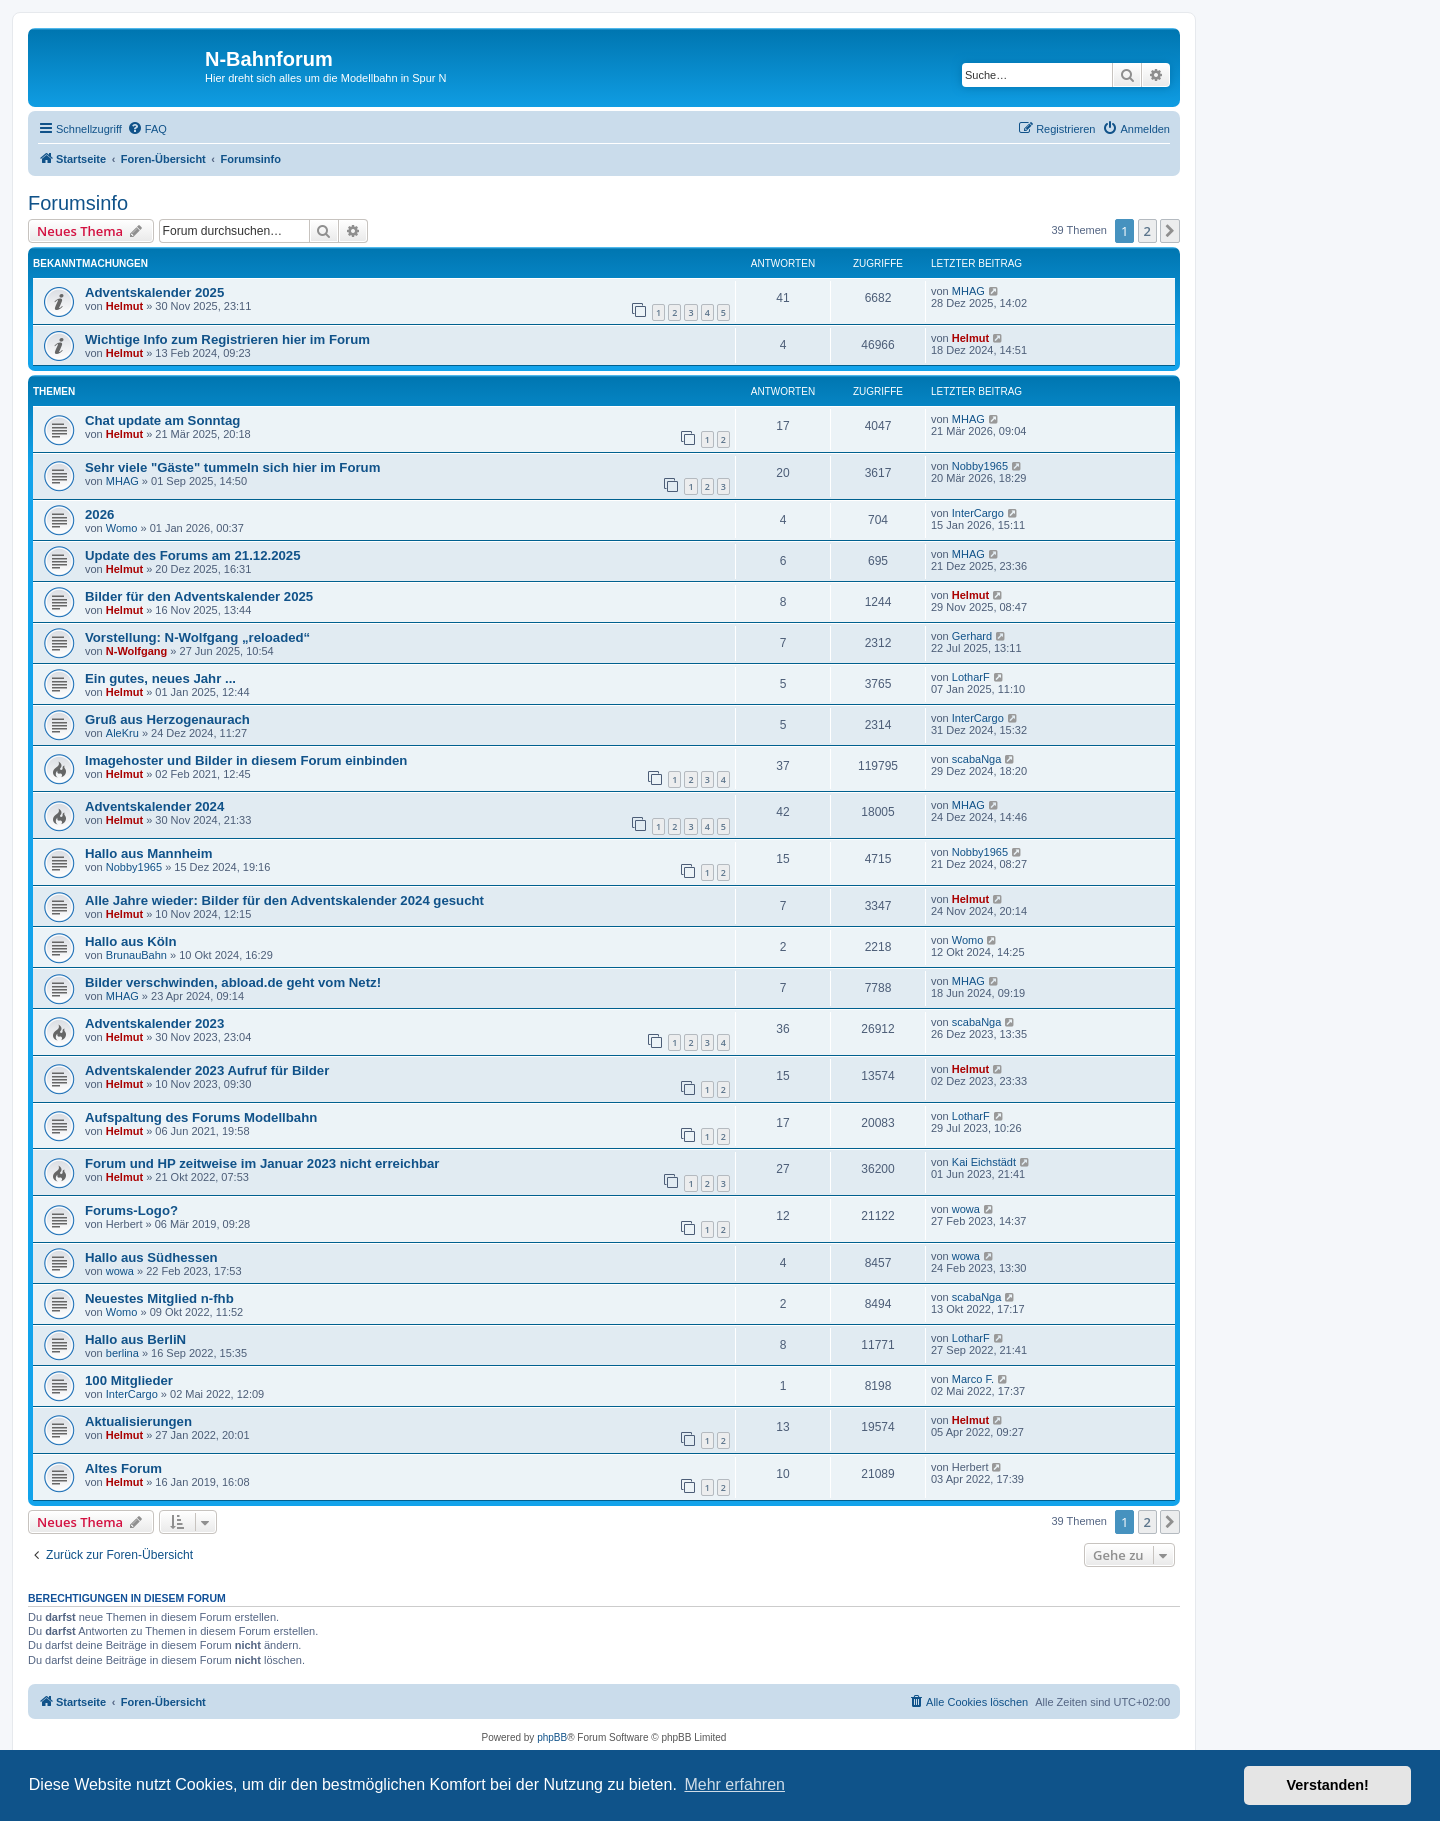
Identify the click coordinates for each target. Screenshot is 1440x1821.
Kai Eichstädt (984, 1162)
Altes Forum (123, 1468)
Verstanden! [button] (1328, 1785)
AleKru (122, 733)
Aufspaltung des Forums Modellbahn (201, 1117)
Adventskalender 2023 (154, 1023)
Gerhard (972, 636)
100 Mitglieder (129, 1380)
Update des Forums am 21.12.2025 (193, 555)
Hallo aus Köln (131, 941)
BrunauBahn (136, 955)
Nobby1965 (980, 466)
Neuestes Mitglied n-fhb (159, 1298)
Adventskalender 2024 (154, 806)
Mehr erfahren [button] (734, 1784)
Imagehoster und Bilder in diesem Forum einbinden (246, 760)
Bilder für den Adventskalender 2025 (199, 596)
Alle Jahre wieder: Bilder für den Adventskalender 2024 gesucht (284, 900)
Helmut (124, 306)
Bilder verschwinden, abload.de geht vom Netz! (233, 982)
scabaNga (977, 759)
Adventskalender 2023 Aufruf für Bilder (207, 1070)
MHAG (968, 291)
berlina (122, 1353)
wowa (966, 1209)
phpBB (552, 1737)
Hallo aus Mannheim (149, 853)
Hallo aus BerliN (135, 1339)
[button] (1170, 231)
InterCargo (978, 513)
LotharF (971, 677)
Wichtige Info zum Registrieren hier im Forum (227, 339)
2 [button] (1147, 231)
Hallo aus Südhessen (151, 1257)
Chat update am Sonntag (162, 420)
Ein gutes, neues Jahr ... (160, 678)
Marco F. (973, 1379)
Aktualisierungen (138, 1421)
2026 (99, 514)
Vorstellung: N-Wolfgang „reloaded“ (197, 637)
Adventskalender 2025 (154, 292)
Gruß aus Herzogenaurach (167, 719)
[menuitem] (147, 129)
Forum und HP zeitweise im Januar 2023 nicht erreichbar (262, 1163)
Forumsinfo (78, 203)
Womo (122, 528)
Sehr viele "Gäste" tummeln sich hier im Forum (232, 467)
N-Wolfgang (137, 651)
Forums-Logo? (131, 1210)
